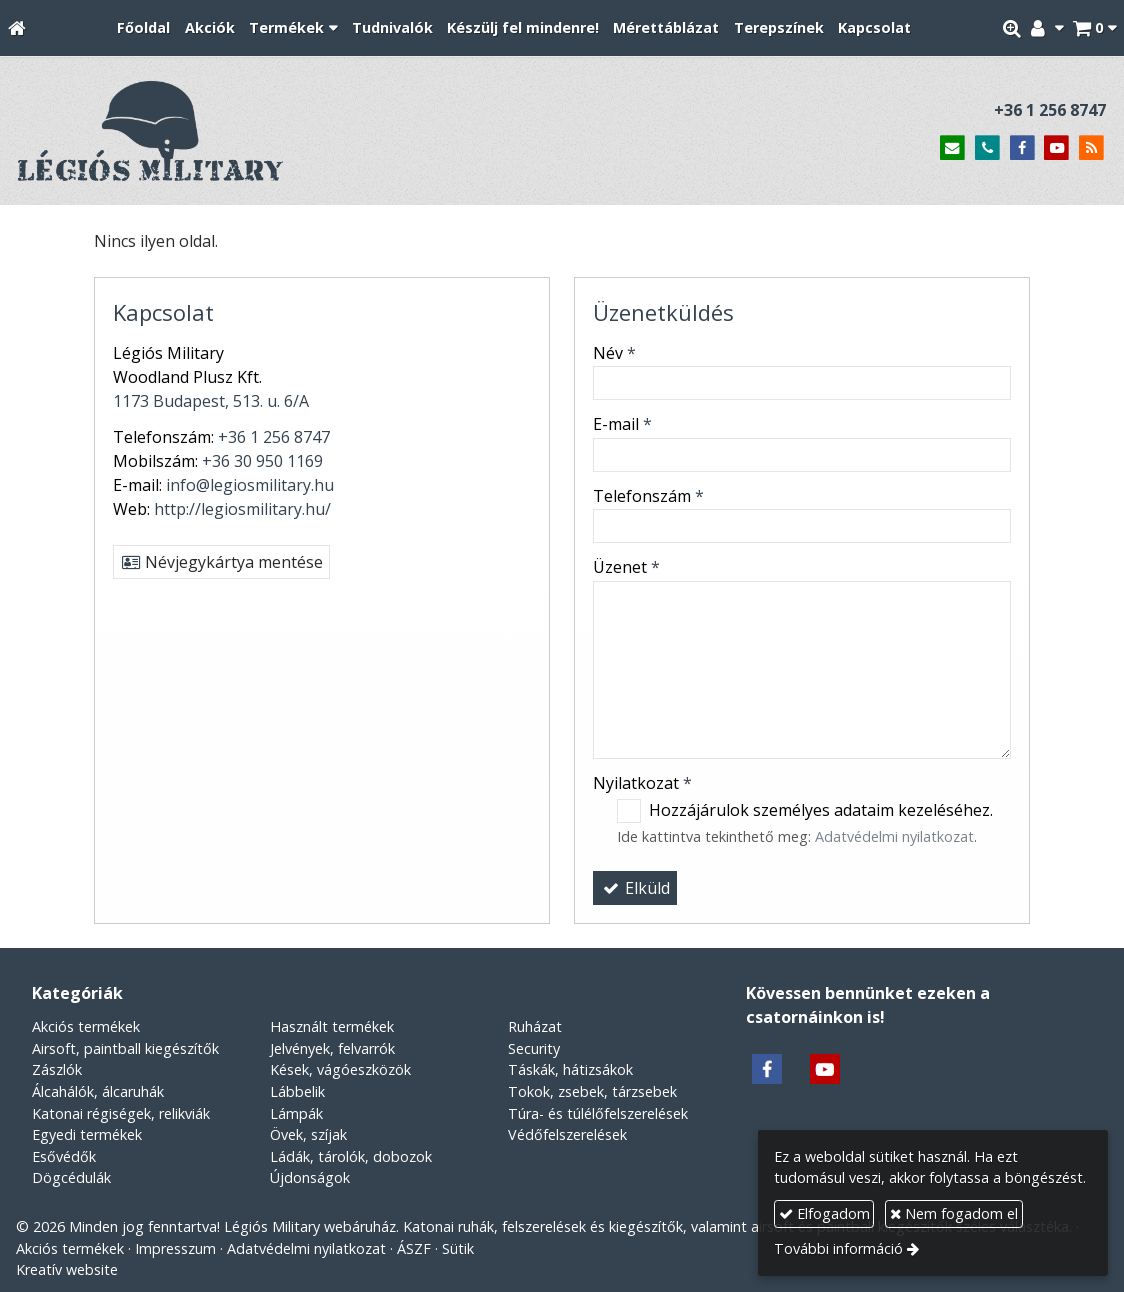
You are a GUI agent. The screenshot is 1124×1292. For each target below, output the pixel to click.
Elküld (635, 888)
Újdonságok (310, 1177)
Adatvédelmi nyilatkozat (894, 836)
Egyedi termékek (87, 1134)
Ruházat (535, 1026)
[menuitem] (143, 28)
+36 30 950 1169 (262, 461)
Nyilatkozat (642, 783)
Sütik (458, 1248)
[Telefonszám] (987, 148)
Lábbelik (297, 1091)
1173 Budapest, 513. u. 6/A (211, 401)
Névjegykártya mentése (221, 562)
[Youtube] (1056, 148)
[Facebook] (1022, 148)
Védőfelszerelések (567, 1134)
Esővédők (64, 1156)
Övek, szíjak (308, 1134)
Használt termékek (332, 1026)
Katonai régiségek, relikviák (121, 1113)
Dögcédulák (71, 1177)
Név (614, 353)
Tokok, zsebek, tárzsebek (592, 1091)
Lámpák (296, 1113)
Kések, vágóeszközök (340, 1069)
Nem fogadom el (954, 1213)
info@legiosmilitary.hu (250, 485)
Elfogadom (824, 1213)
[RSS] (1091, 148)
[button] (1094, 28)
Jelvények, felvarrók (332, 1048)
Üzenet (626, 567)
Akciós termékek (86, 1026)
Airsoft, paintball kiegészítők (125, 1048)
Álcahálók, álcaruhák (98, 1091)
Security (534, 1048)
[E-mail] (952, 148)
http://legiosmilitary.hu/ (242, 509)
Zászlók (57, 1069)
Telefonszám (648, 496)
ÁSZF (414, 1248)
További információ (838, 1248)
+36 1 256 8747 (1050, 110)
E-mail (622, 424)
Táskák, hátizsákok (570, 1069)
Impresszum (175, 1248)
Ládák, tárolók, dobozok (351, 1156)
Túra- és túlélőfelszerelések (598, 1113)
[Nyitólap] (17, 28)
